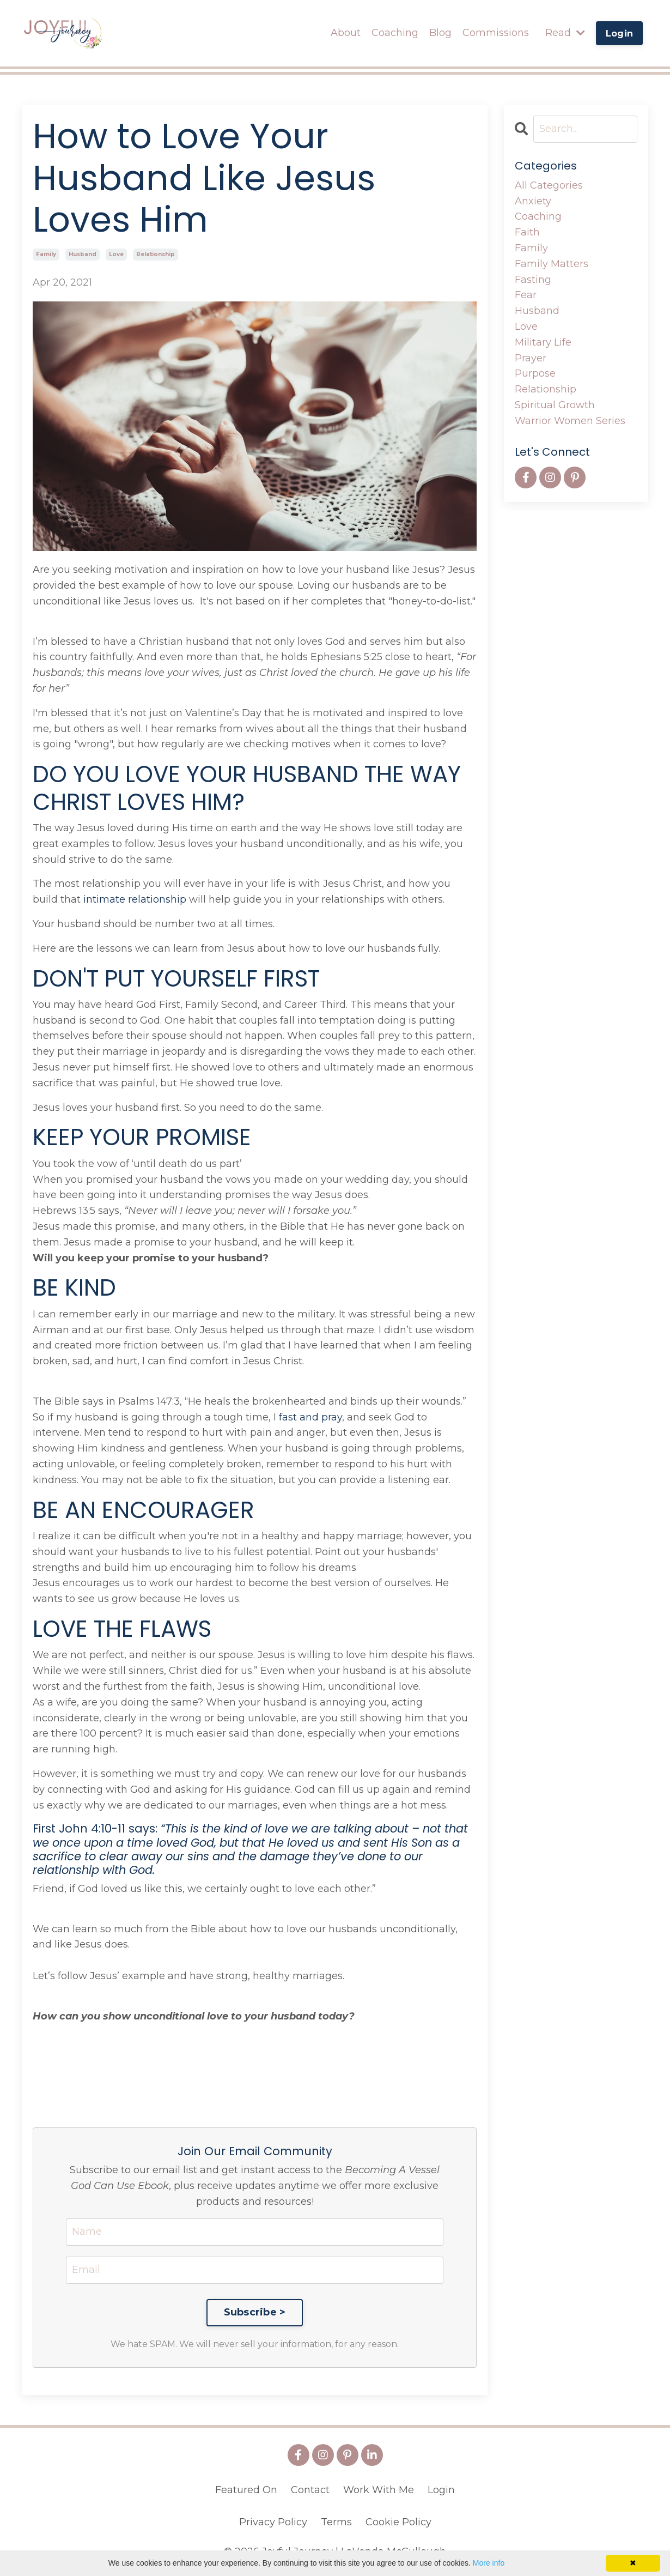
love (116, 254)
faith (527, 232)
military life (543, 342)
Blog (440, 33)
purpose (535, 373)
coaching (538, 216)
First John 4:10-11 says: (250, 1849)
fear (526, 295)
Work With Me (378, 2490)
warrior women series (570, 421)
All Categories (549, 185)
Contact (310, 2490)
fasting (533, 280)
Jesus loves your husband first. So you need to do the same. (178, 1108)
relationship (155, 254)
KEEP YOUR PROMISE (142, 1137)
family (46, 254)
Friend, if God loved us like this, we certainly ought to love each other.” (204, 1889)
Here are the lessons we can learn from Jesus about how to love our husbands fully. (236, 948)
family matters (551, 264)
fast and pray (309, 1417)
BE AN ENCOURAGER (143, 1510)
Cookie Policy (398, 2522)
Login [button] (619, 33)
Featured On (246, 2490)
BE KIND (74, 1288)
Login (441, 2490)
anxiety (533, 201)
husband (82, 254)
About (346, 33)
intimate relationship (134, 899)
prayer (530, 358)
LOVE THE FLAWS (122, 1629)
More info (488, 2563)
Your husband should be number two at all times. (154, 924)
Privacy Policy (273, 2522)
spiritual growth (555, 405)
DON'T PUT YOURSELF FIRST (176, 979)
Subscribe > (255, 2312)
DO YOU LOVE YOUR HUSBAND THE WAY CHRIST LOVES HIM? (247, 788)
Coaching (394, 33)
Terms (336, 2522)
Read (565, 33)
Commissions (495, 33)
